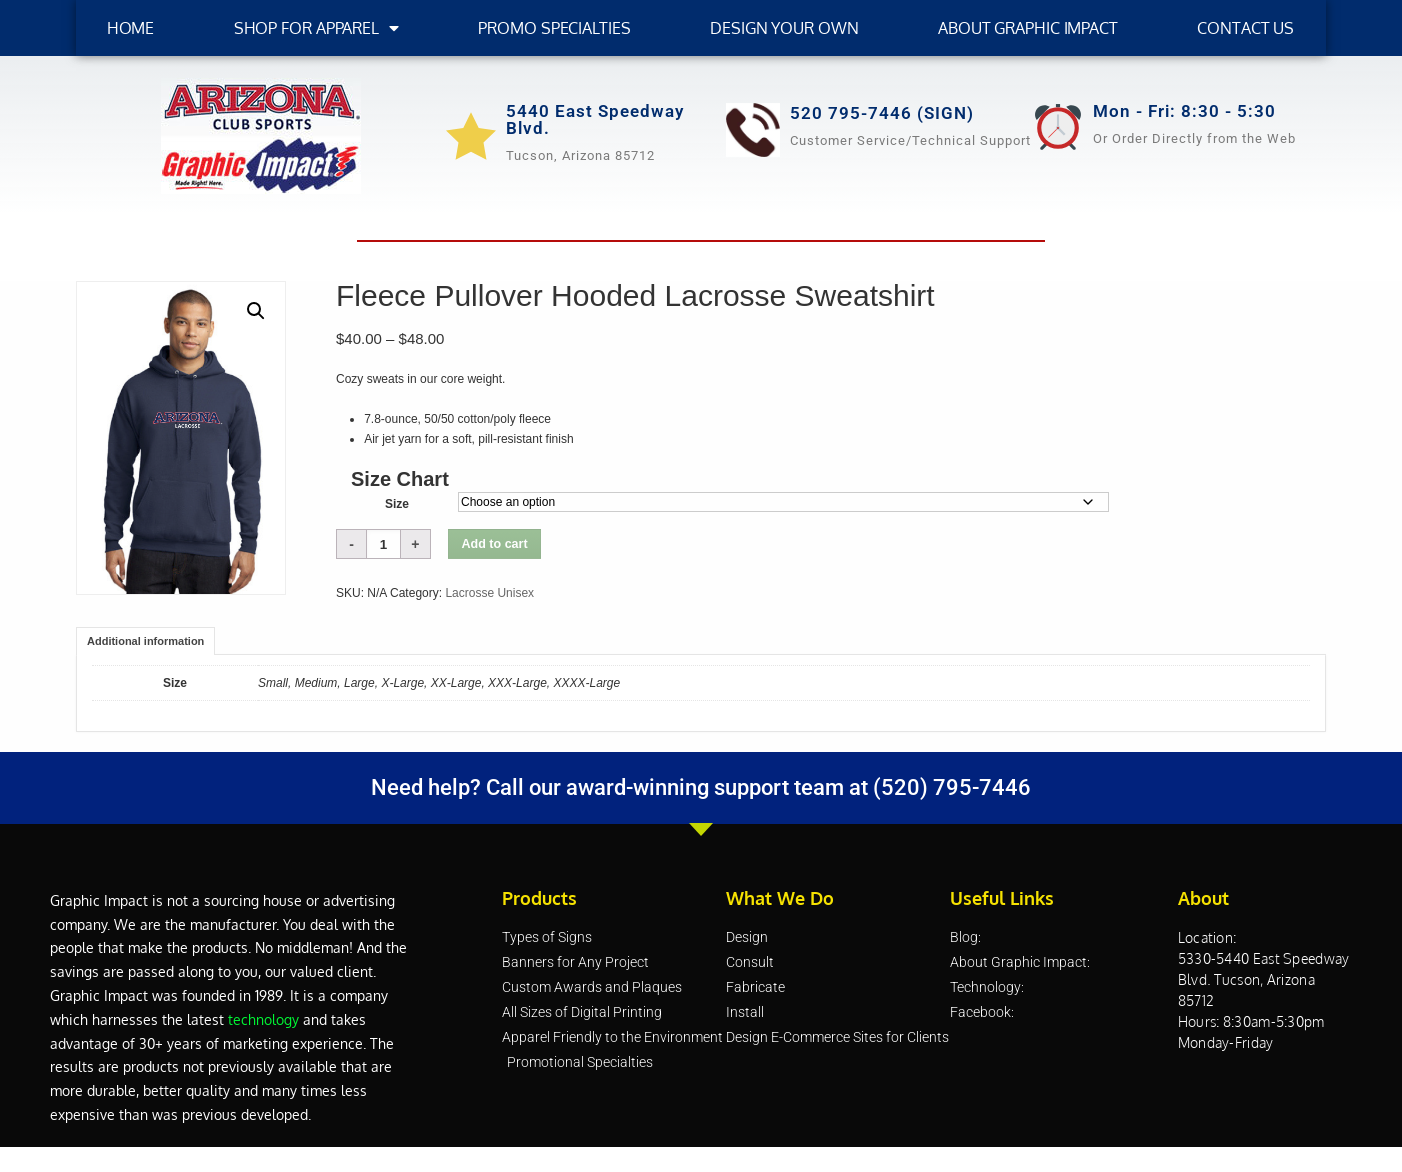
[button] (256, 311)
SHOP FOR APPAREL (316, 28)
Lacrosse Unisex (489, 593)
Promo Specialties (554, 28)
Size (397, 504)
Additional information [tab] (145, 641)
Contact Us (1245, 28)
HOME (131, 28)
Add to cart (495, 544)
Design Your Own (784, 28)
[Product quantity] (383, 544)
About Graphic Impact (1028, 28)
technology (263, 1019)
